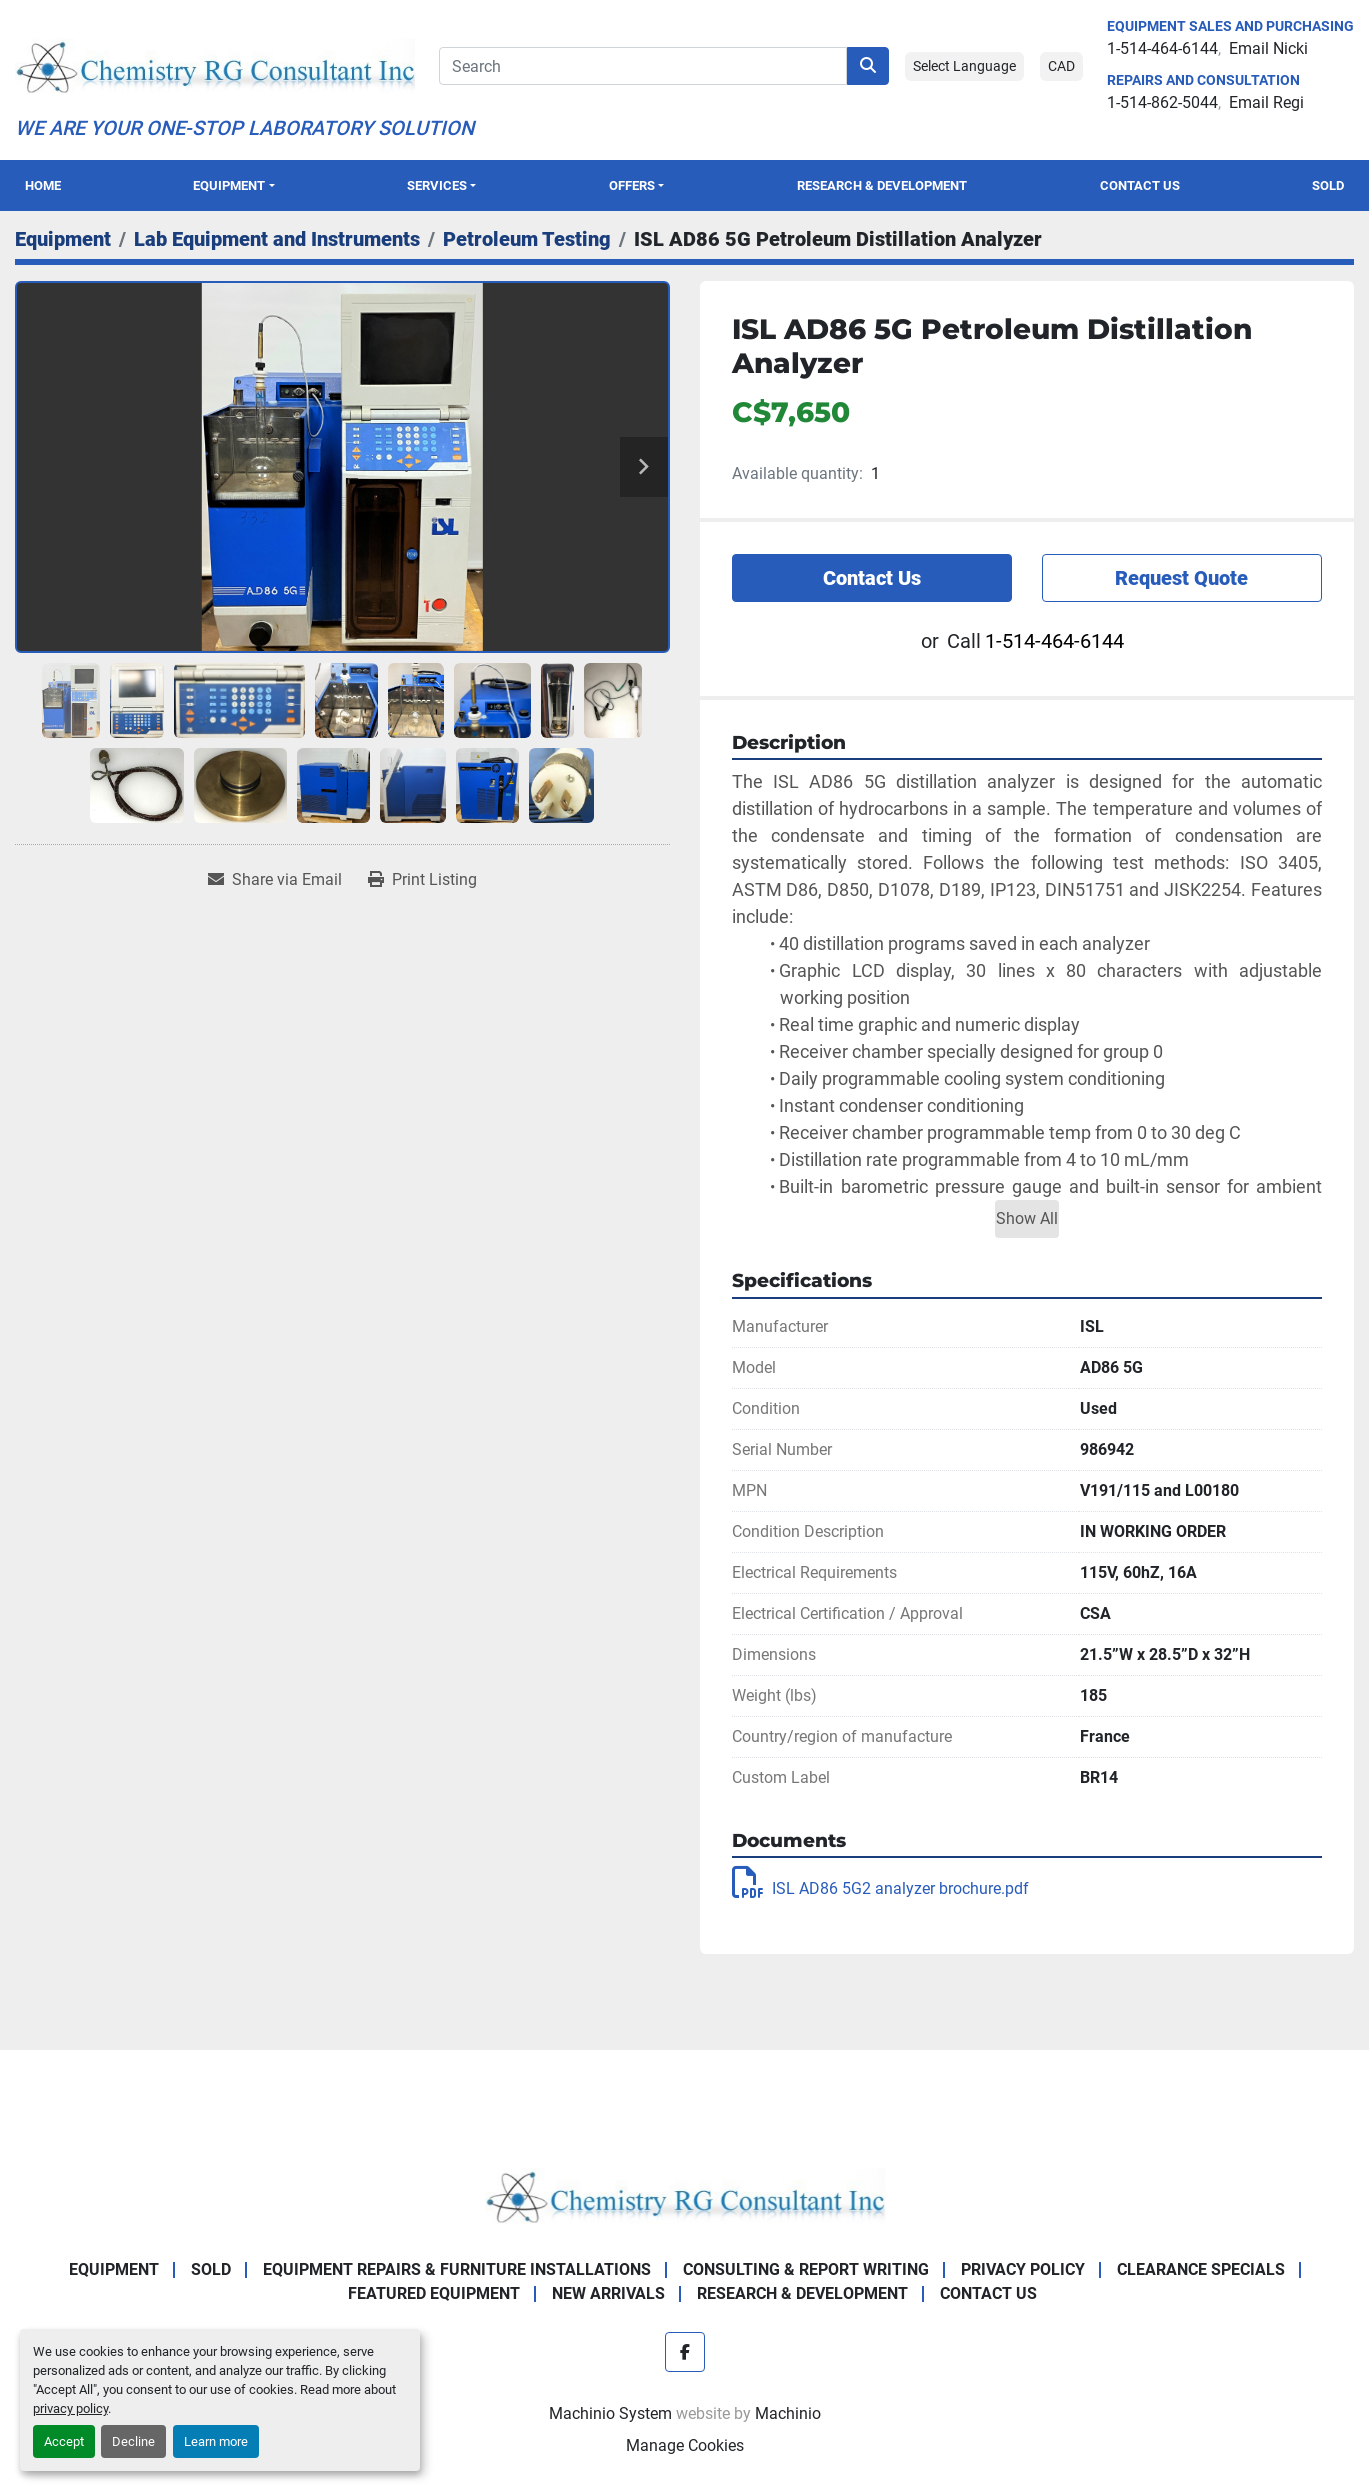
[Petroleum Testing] (527, 239)
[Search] (643, 66)
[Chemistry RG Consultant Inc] (685, 2194)
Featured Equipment (434, 2293)
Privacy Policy (1023, 2269)
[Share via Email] (275, 880)
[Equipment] (63, 239)
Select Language (964, 66)
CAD (1061, 66)
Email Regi (1266, 102)
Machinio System (610, 2413)
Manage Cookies (685, 2445)
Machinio (788, 2413)
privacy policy (70, 2408)
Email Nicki (1268, 48)
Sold (1328, 185)
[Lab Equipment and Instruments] (277, 239)
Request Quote (1181, 578)
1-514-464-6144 (1162, 48)
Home (43, 185)
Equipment (229, 185)
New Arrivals (608, 2293)
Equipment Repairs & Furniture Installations (457, 2269)
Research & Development (882, 185)
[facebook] (685, 2352)
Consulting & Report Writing (806, 2269)
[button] (234, 185)
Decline (133, 2441)
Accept (64, 2441)
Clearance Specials (1201, 2269)
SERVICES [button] (437, 185)
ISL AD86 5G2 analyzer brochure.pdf (880, 1888)
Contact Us (1140, 185)
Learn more (216, 2441)
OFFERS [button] (632, 185)
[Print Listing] (422, 880)
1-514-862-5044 (1162, 102)
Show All (1027, 1218)
